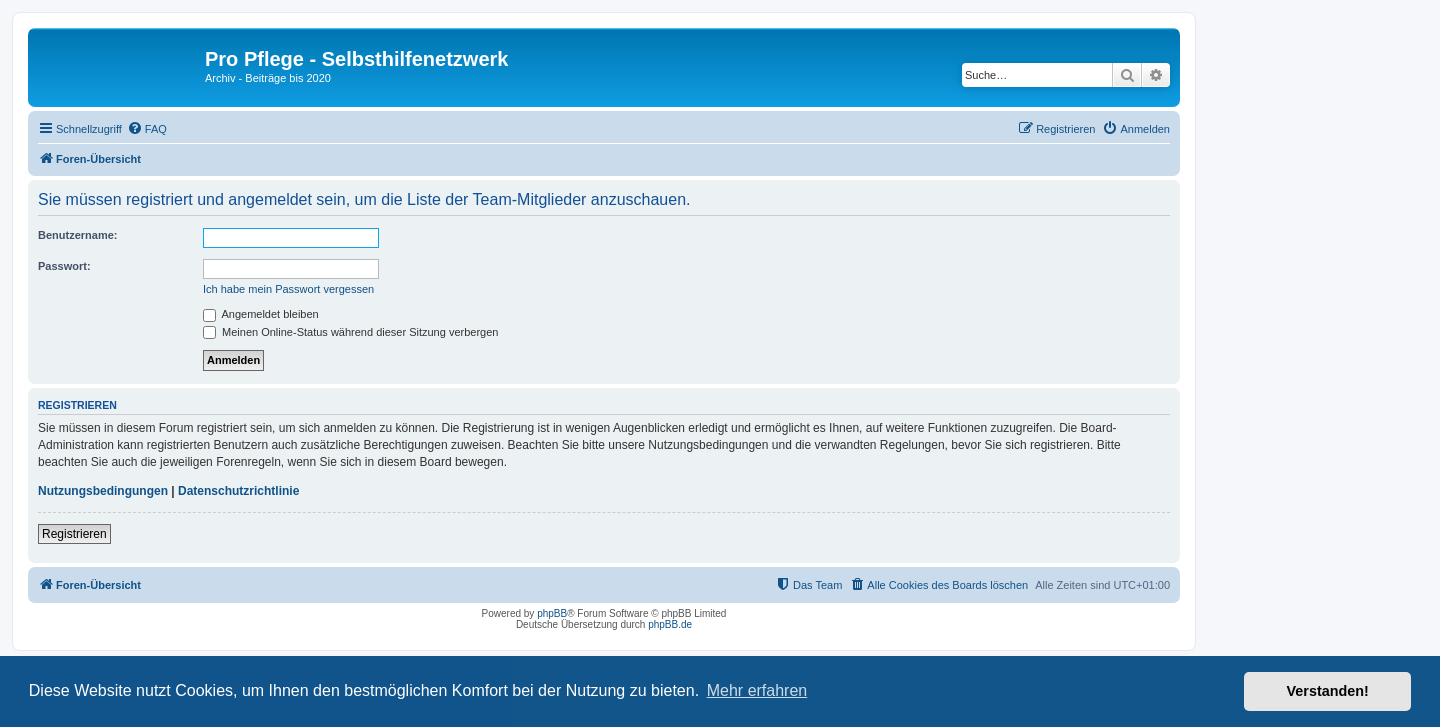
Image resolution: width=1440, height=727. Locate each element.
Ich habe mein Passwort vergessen (288, 289)
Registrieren (74, 534)
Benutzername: (77, 235)
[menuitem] (147, 129)
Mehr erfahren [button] (757, 690)
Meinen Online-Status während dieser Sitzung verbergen (350, 332)
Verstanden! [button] (1328, 691)
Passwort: (64, 266)
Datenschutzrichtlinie (238, 491)
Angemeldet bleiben (261, 314)
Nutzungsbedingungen (103, 491)
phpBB (552, 613)
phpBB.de (670, 624)
